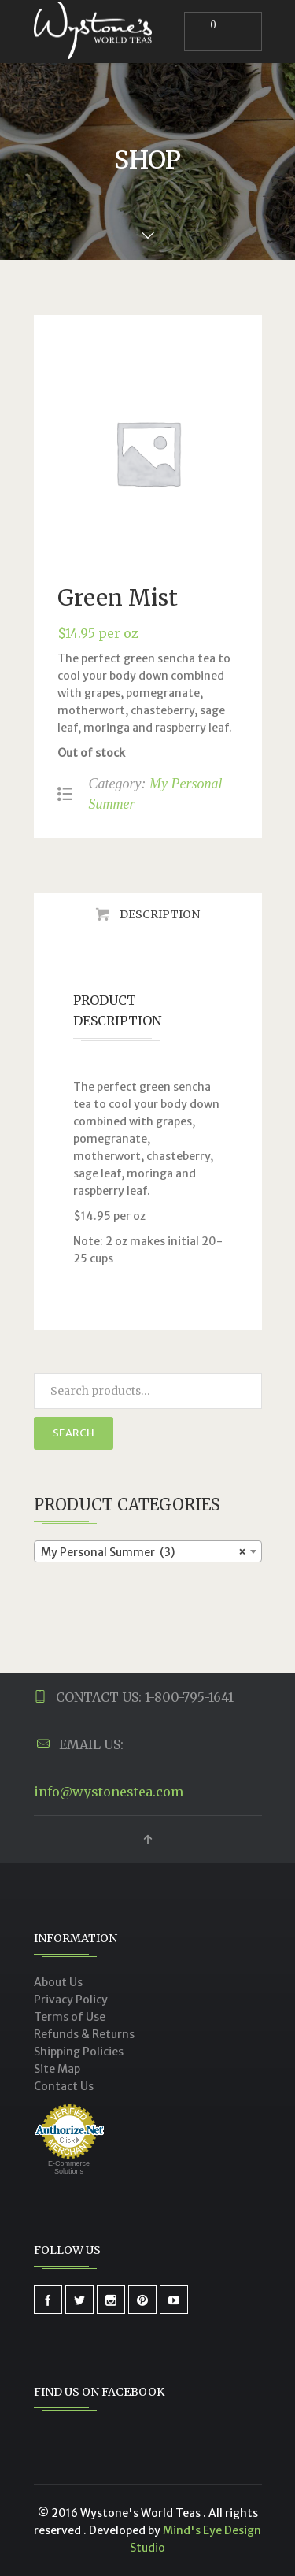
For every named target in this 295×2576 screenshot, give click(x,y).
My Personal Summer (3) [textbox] (143, 1552)
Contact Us (64, 2086)
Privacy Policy (71, 1999)
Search (73, 1433)
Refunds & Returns (84, 2034)
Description (158, 914)
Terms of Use (69, 2017)
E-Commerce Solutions (69, 2167)
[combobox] (148, 1551)
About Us (58, 1982)
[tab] (148, 914)
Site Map (57, 2069)
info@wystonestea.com (108, 1791)
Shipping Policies (79, 2051)
